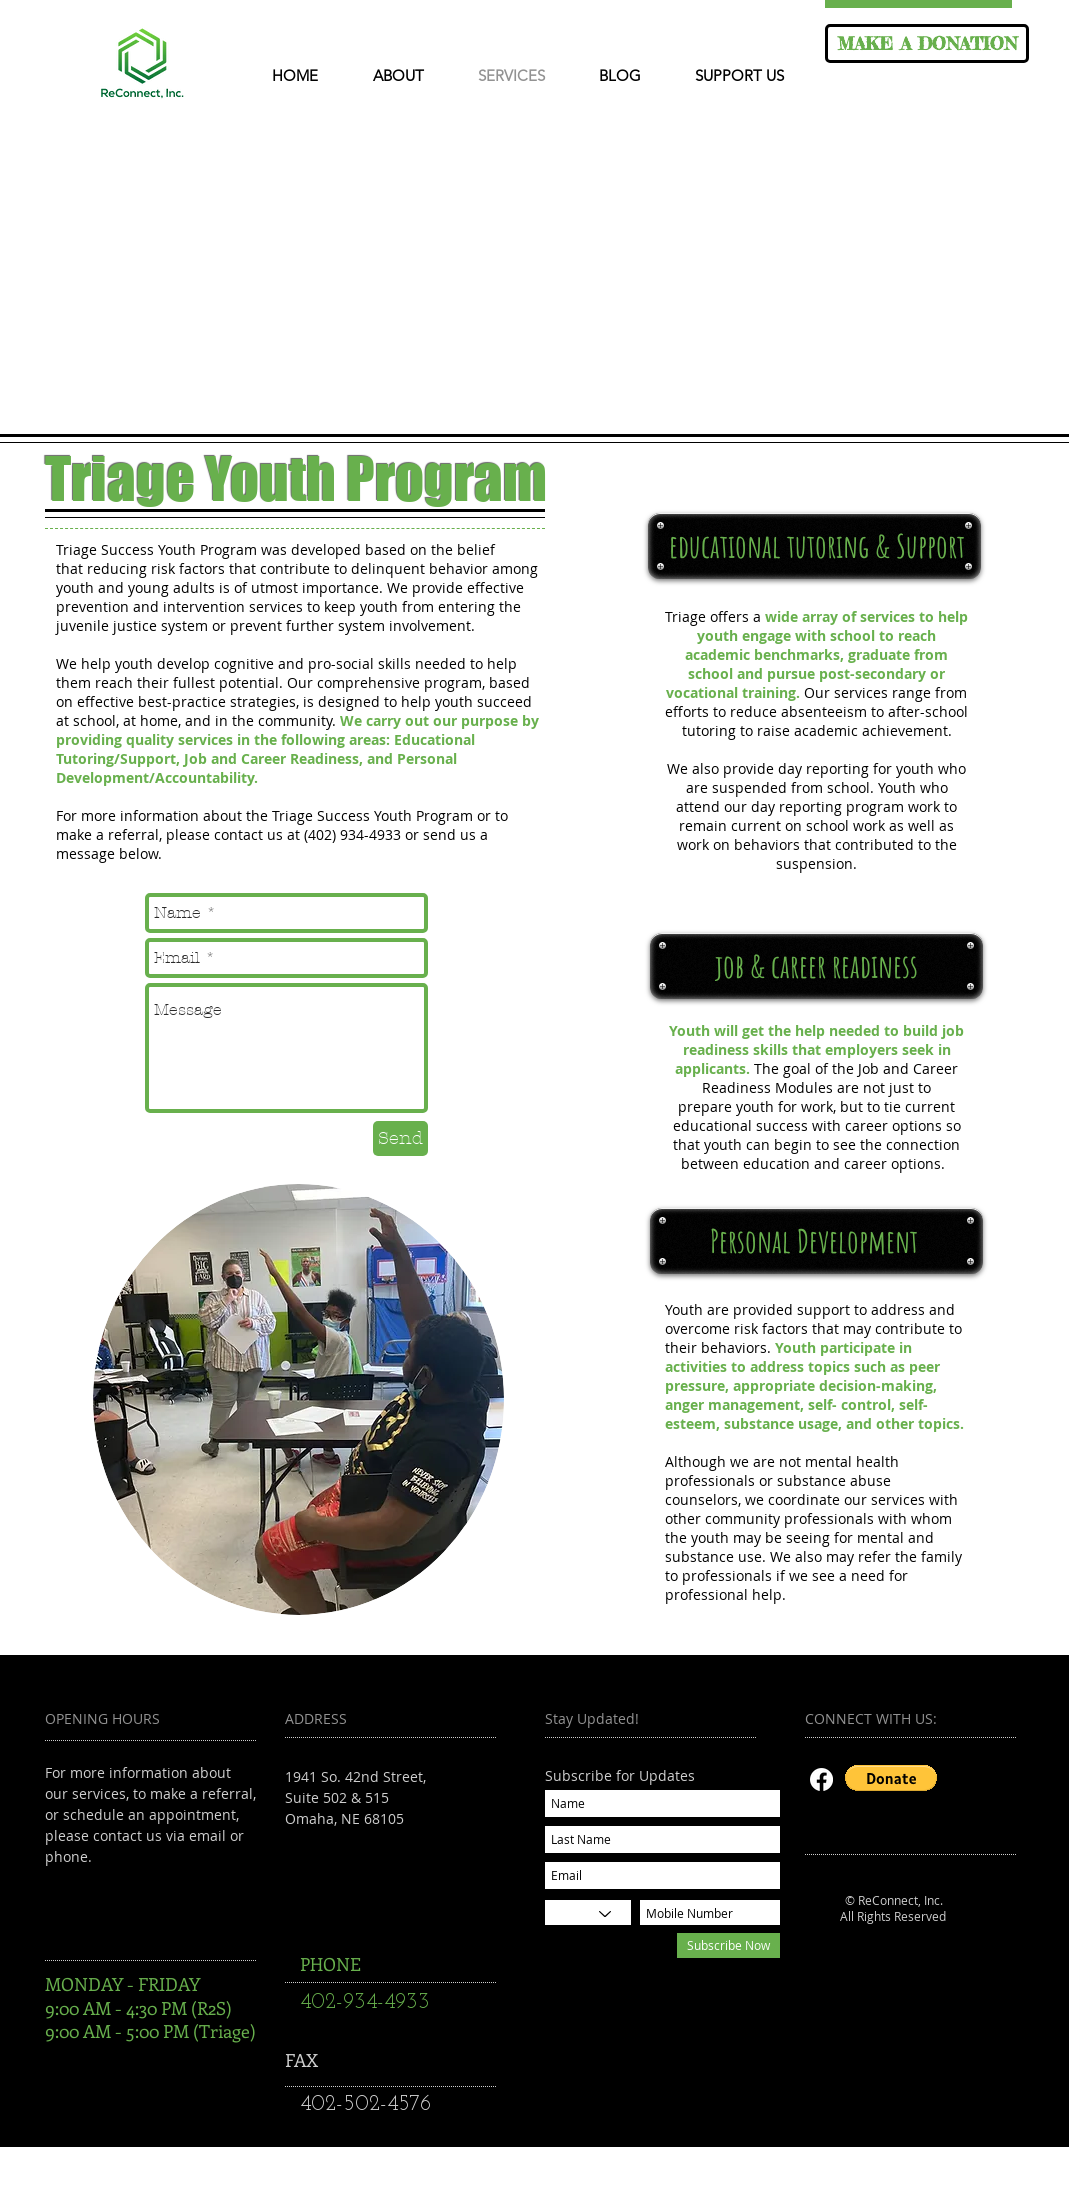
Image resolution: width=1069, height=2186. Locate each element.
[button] (891, 1778)
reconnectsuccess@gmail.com (385, 1860)
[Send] (400, 1138)
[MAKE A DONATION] (927, 43)
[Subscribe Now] (728, 1945)
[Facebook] (821, 1779)
